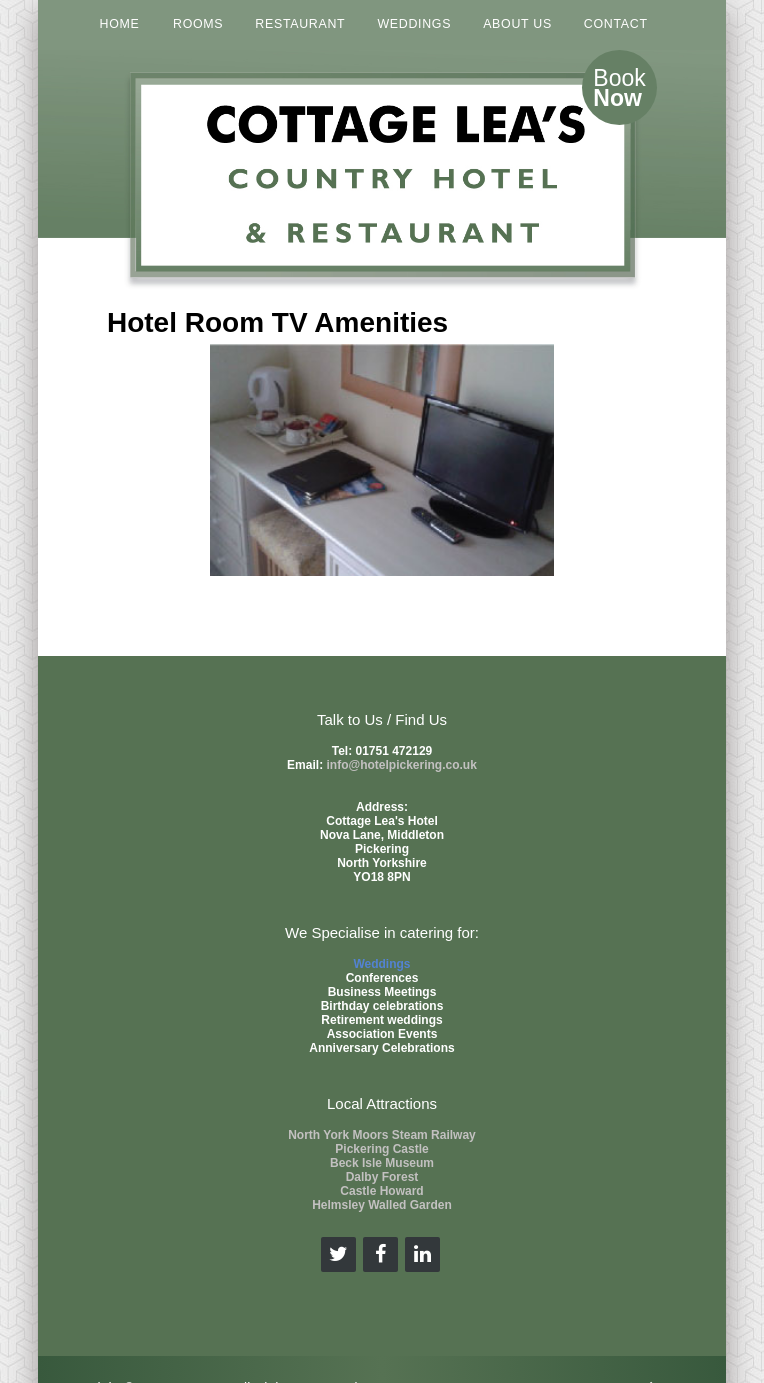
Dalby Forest (382, 1177)
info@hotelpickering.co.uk (401, 765)
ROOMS (198, 24)
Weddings (381, 964)
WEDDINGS (414, 24)
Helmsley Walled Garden (382, 1205)
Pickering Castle (381, 1149)
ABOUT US (517, 24)
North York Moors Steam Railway (382, 1135)
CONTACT (616, 24)
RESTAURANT (300, 24)
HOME (120, 24)
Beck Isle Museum (382, 1163)
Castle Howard (381, 1191)
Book (619, 88)
